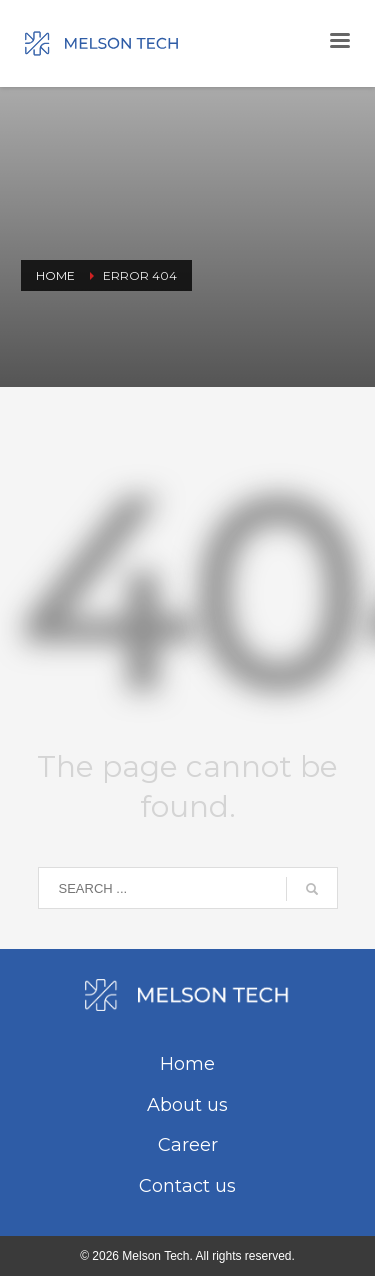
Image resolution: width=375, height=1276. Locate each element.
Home (187, 1064)
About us (187, 1105)
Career (188, 1145)
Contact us (187, 1186)
